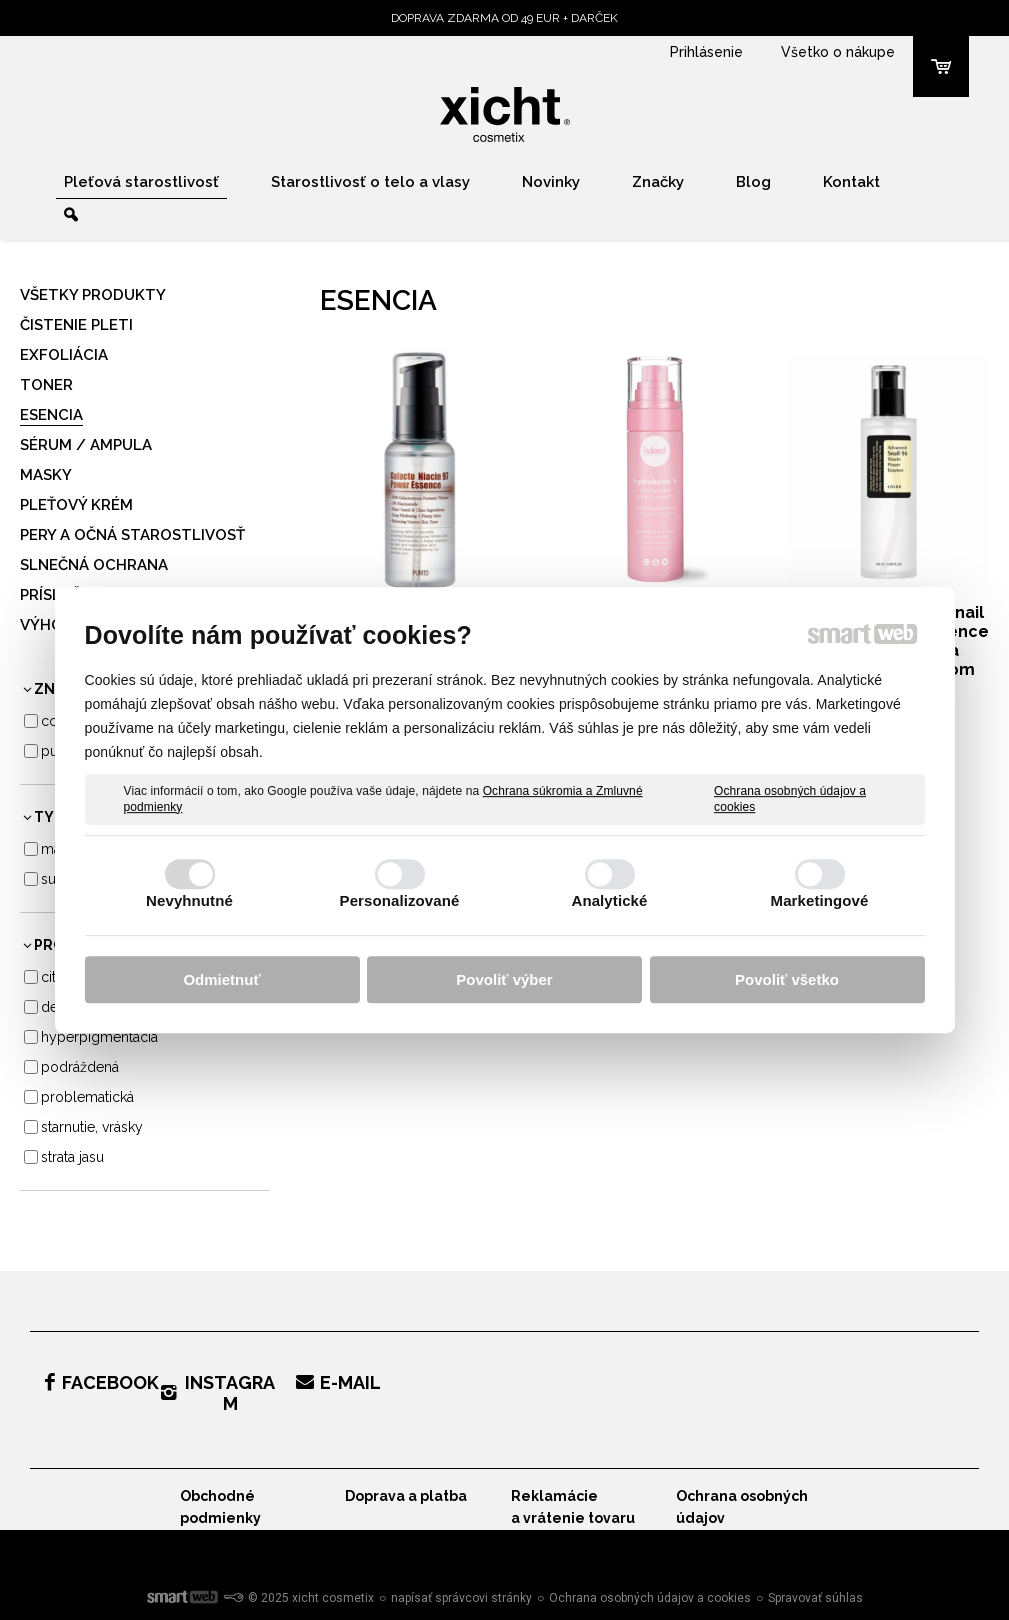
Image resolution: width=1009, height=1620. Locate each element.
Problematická (87, 1097)
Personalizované (400, 900)
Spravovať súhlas (815, 1598)
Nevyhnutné (189, 900)
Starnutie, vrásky (92, 1127)
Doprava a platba (406, 1496)
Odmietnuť (221, 979)
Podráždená (80, 1067)
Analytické (609, 900)
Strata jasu (72, 1157)
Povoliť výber (504, 979)
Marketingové (820, 900)
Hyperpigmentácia (99, 1037)
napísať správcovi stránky (461, 1598)
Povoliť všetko (787, 979)
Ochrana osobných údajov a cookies (790, 799)
